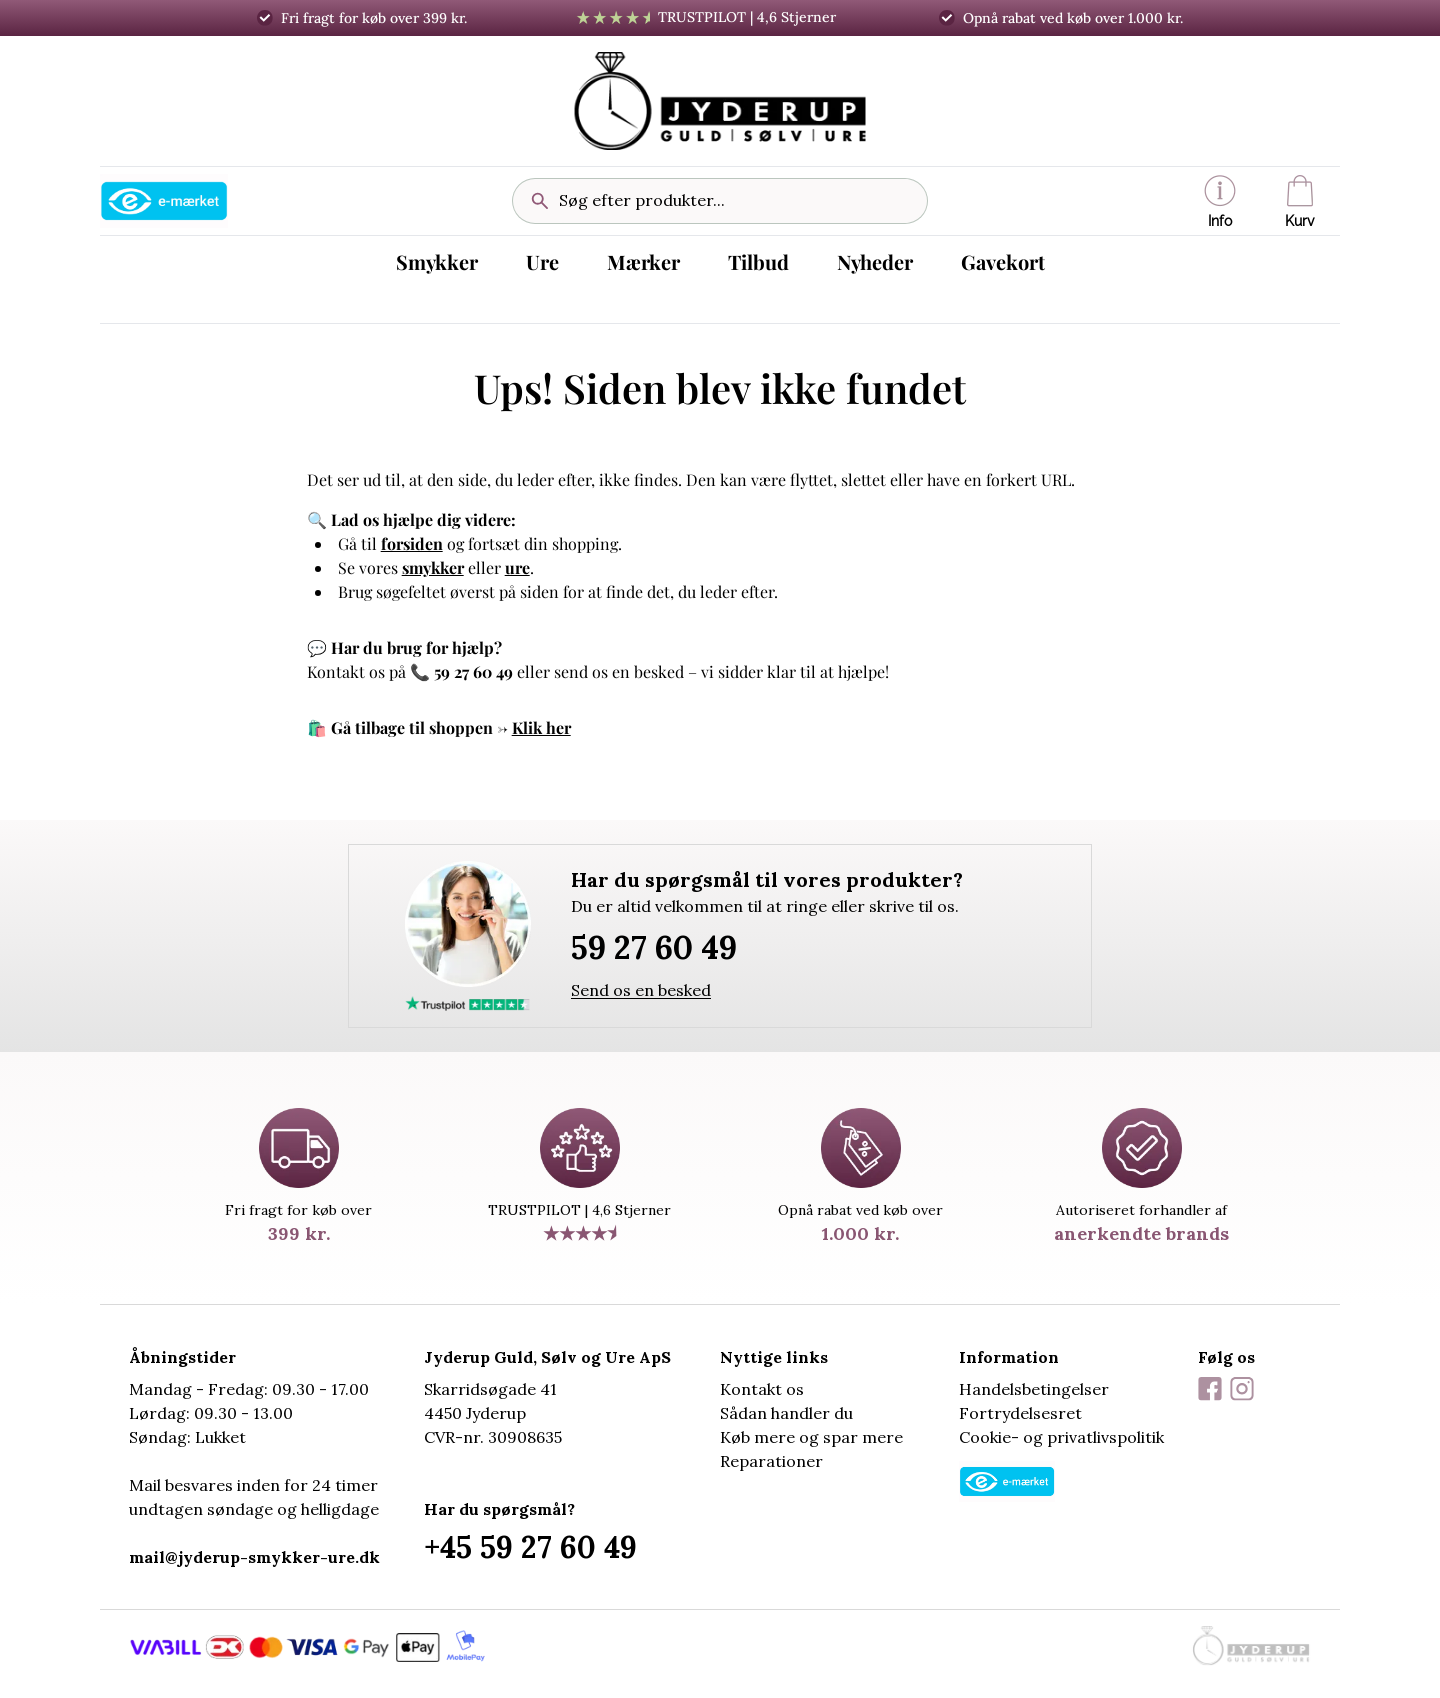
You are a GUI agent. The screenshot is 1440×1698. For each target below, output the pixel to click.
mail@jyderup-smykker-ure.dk (254, 1557)
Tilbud (758, 261)
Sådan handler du (786, 1413)
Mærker (643, 261)
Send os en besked (641, 990)
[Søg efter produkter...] (734, 201)
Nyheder (875, 261)
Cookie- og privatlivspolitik (1061, 1437)
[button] (1220, 201)
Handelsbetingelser (1034, 1389)
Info (1220, 202)
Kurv (1300, 202)
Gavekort (1003, 261)
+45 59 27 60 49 (530, 1547)
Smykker (437, 261)
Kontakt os (762, 1389)
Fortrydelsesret (1020, 1413)
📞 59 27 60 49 (461, 671)
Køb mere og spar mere (811, 1437)
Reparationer (771, 1461)
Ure (542, 261)
